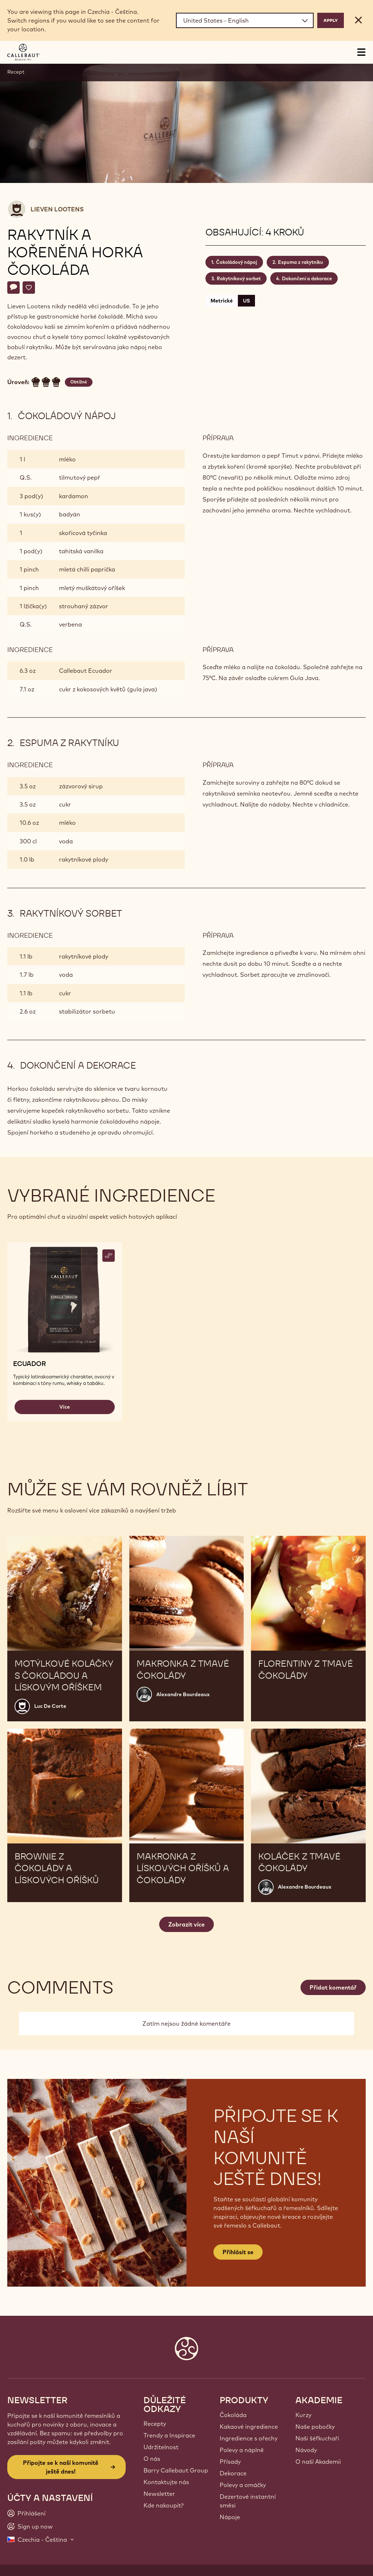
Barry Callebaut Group (176, 2470)
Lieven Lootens (57, 209)
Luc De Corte (50, 1706)
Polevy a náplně (242, 2450)
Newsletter (159, 2493)
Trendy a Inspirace (169, 2435)
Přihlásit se (238, 2252)
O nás (152, 2458)
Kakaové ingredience (249, 2426)
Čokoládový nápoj (236, 262)
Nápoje (230, 2517)
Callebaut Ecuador (85, 670)
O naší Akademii (318, 2461)
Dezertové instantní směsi (248, 2501)
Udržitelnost (161, 2447)
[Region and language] (245, 20)
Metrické (222, 300)
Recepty (155, 2423)
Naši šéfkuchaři (317, 2438)
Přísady (230, 2461)
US (246, 300)
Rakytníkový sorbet (239, 278)
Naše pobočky (315, 2426)
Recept (15, 72)
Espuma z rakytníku (300, 262)
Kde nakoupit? (164, 2505)
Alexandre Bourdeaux (183, 1694)
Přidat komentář (333, 1987)
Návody (306, 2450)
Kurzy (303, 2415)
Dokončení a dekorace (307, 278)
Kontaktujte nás (166, 2482)
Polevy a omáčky (243, 2485)
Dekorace (233, 2473)
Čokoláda (233, 2415)
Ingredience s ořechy (249, 2438)
